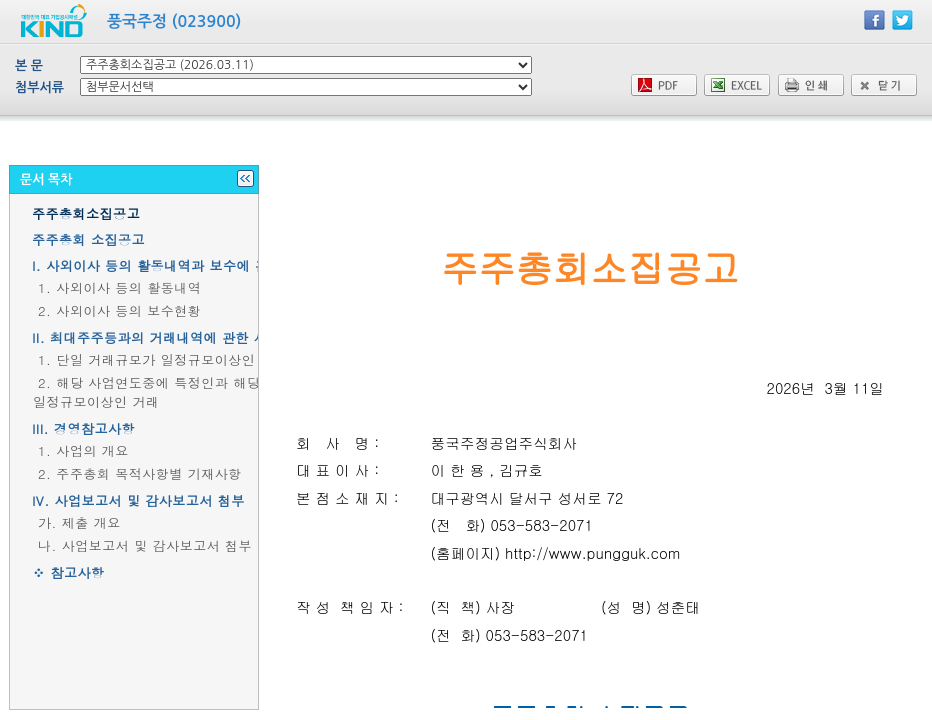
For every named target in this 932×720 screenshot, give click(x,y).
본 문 (29, 65)
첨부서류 (39, 87)
